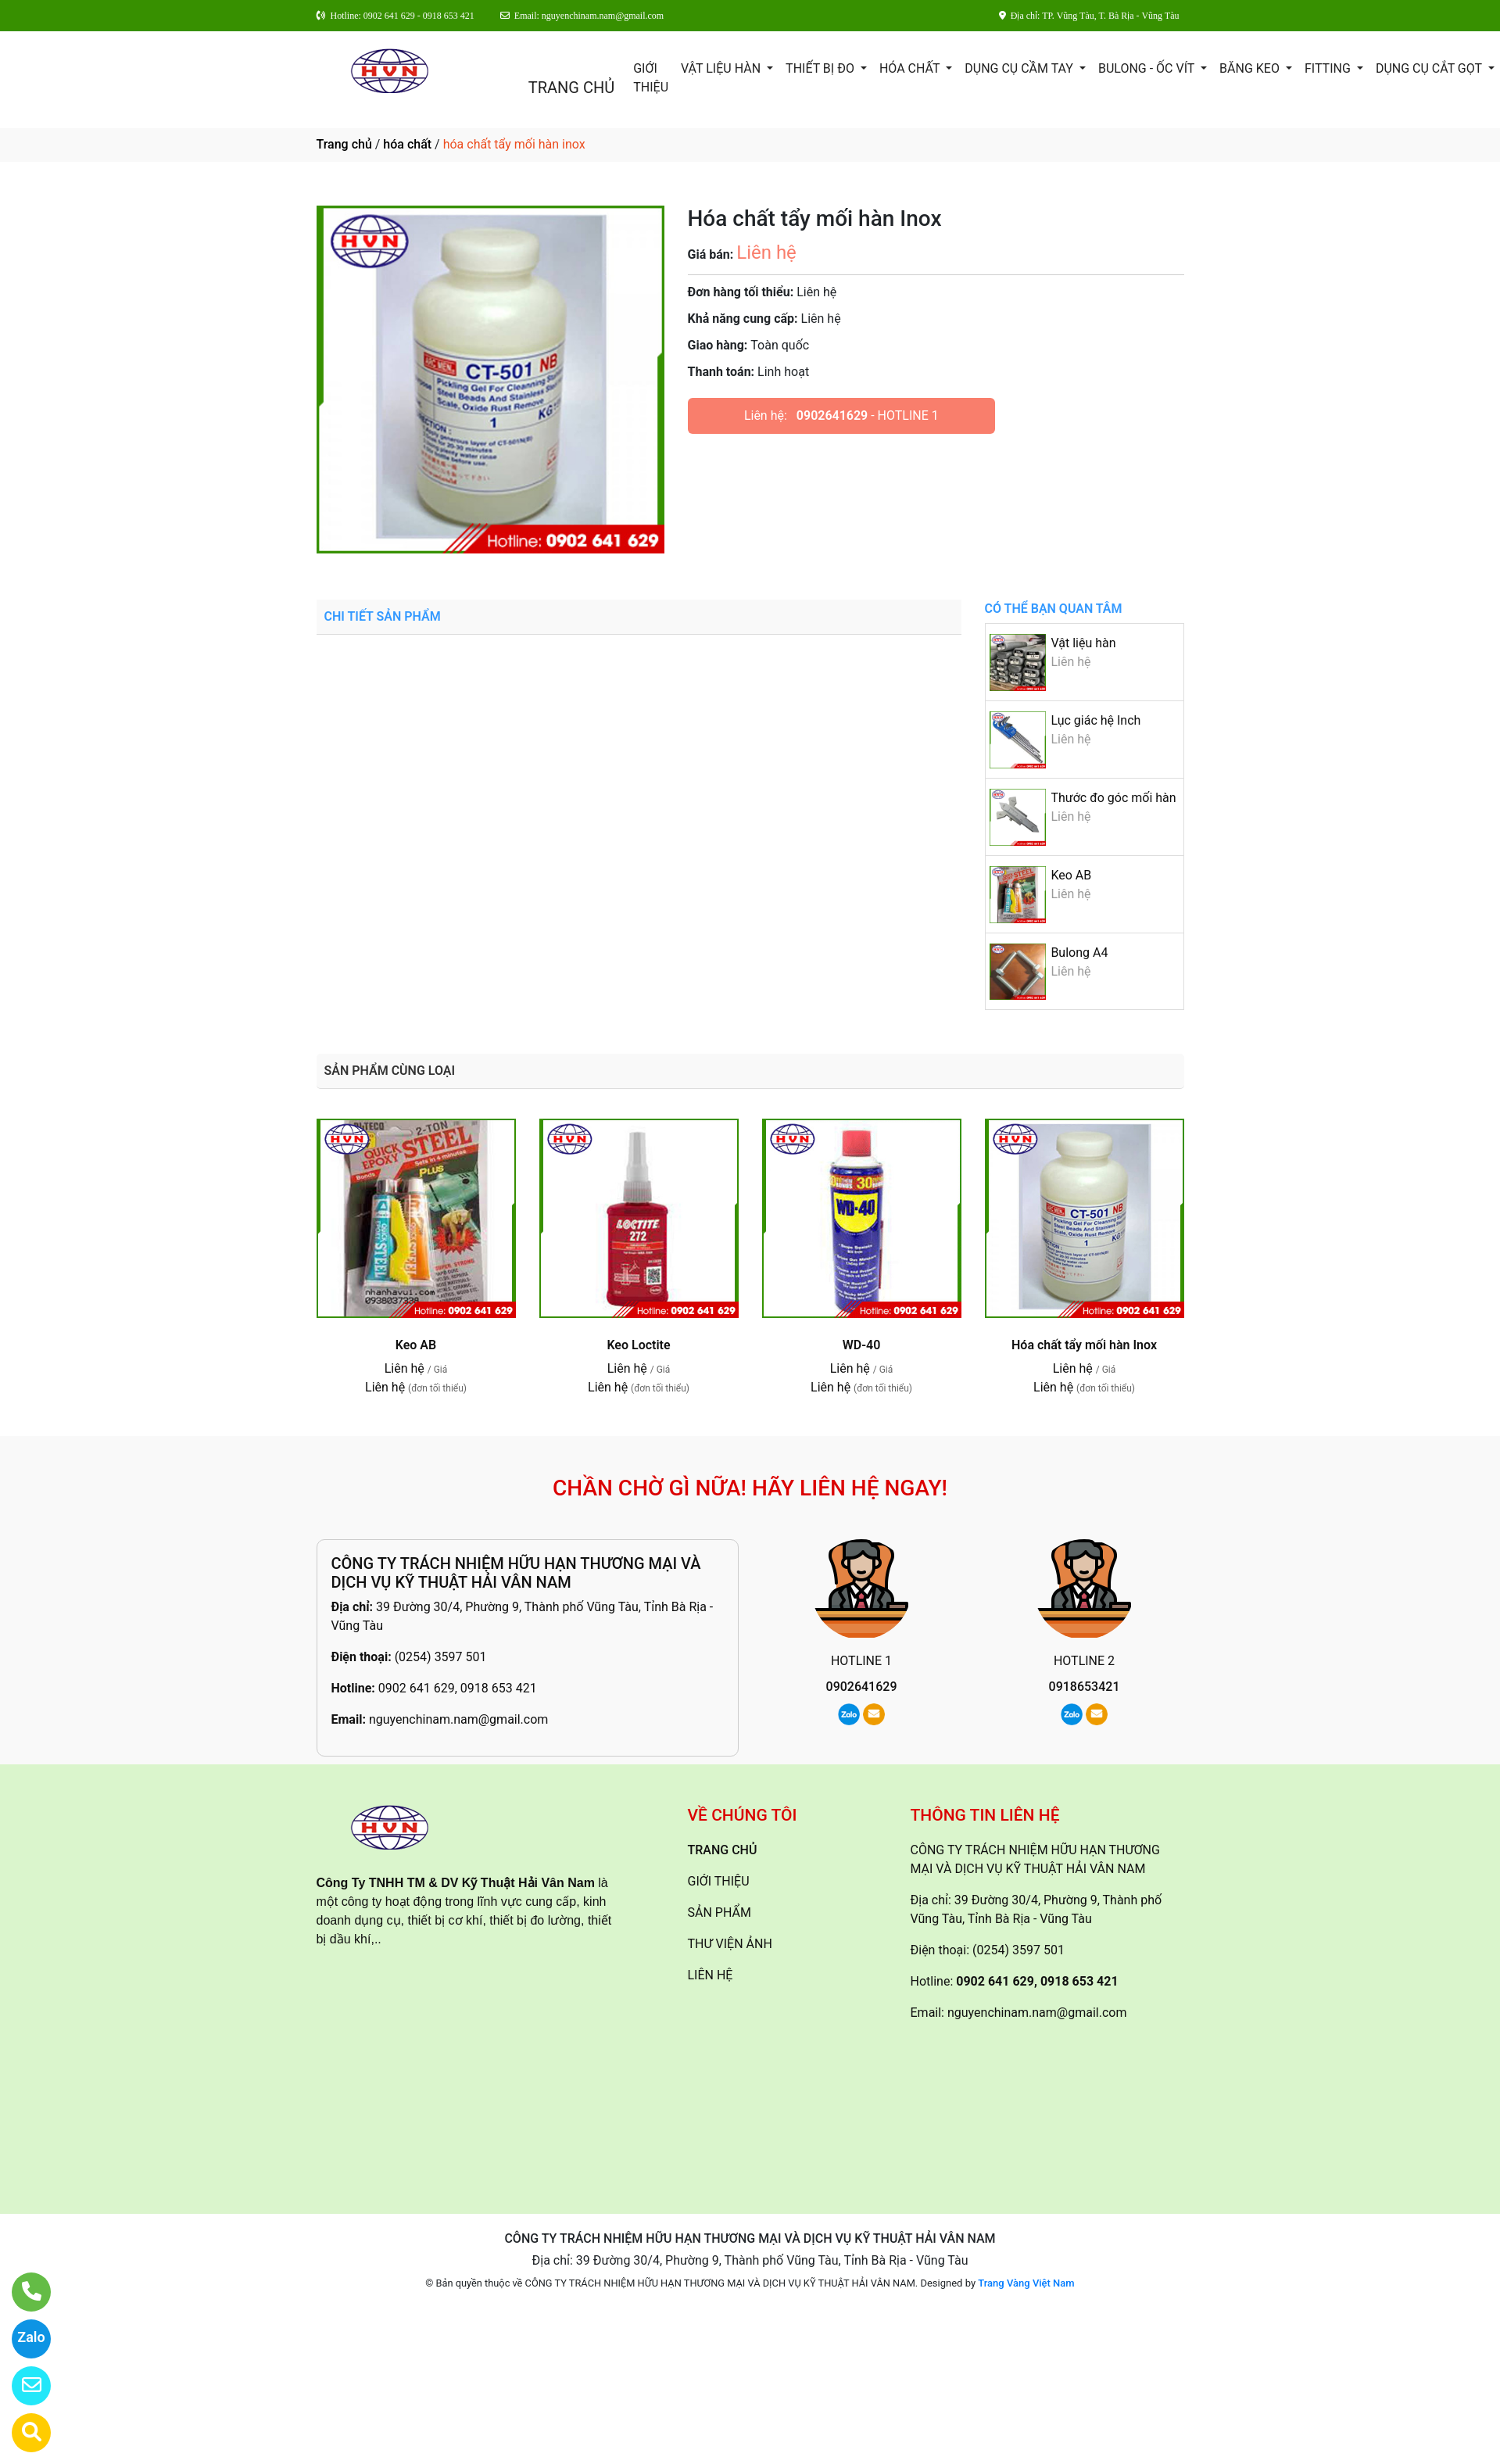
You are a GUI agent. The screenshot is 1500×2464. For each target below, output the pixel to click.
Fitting (1329, 68)
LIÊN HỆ (710, 1975)
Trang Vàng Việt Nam (1026, 2283)
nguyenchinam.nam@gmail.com (458, 1719)
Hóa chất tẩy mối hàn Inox (1084, 1345)
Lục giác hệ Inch (1095, 720)
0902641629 (832, 415)
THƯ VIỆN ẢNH (730, 1943)
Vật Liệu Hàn (722, 68)
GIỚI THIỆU (650, 78)
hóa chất (407, 144)
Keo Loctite (638, 1345)
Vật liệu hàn (1083, 643)
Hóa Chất (911, 68)
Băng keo (1251, 68)
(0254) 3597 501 (441, 1656)
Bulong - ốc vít (1147, 68)
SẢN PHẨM (719, 1912)
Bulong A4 (1079, 952)
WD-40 (862, 1345)
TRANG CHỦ (571, 87)
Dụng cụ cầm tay (1020, 68)
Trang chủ (344, 144)
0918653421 (1084, 1686)
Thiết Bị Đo (821, 68)
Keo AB (1071, 875)
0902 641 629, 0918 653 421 (457, 1688)
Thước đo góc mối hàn (1113, 797)
